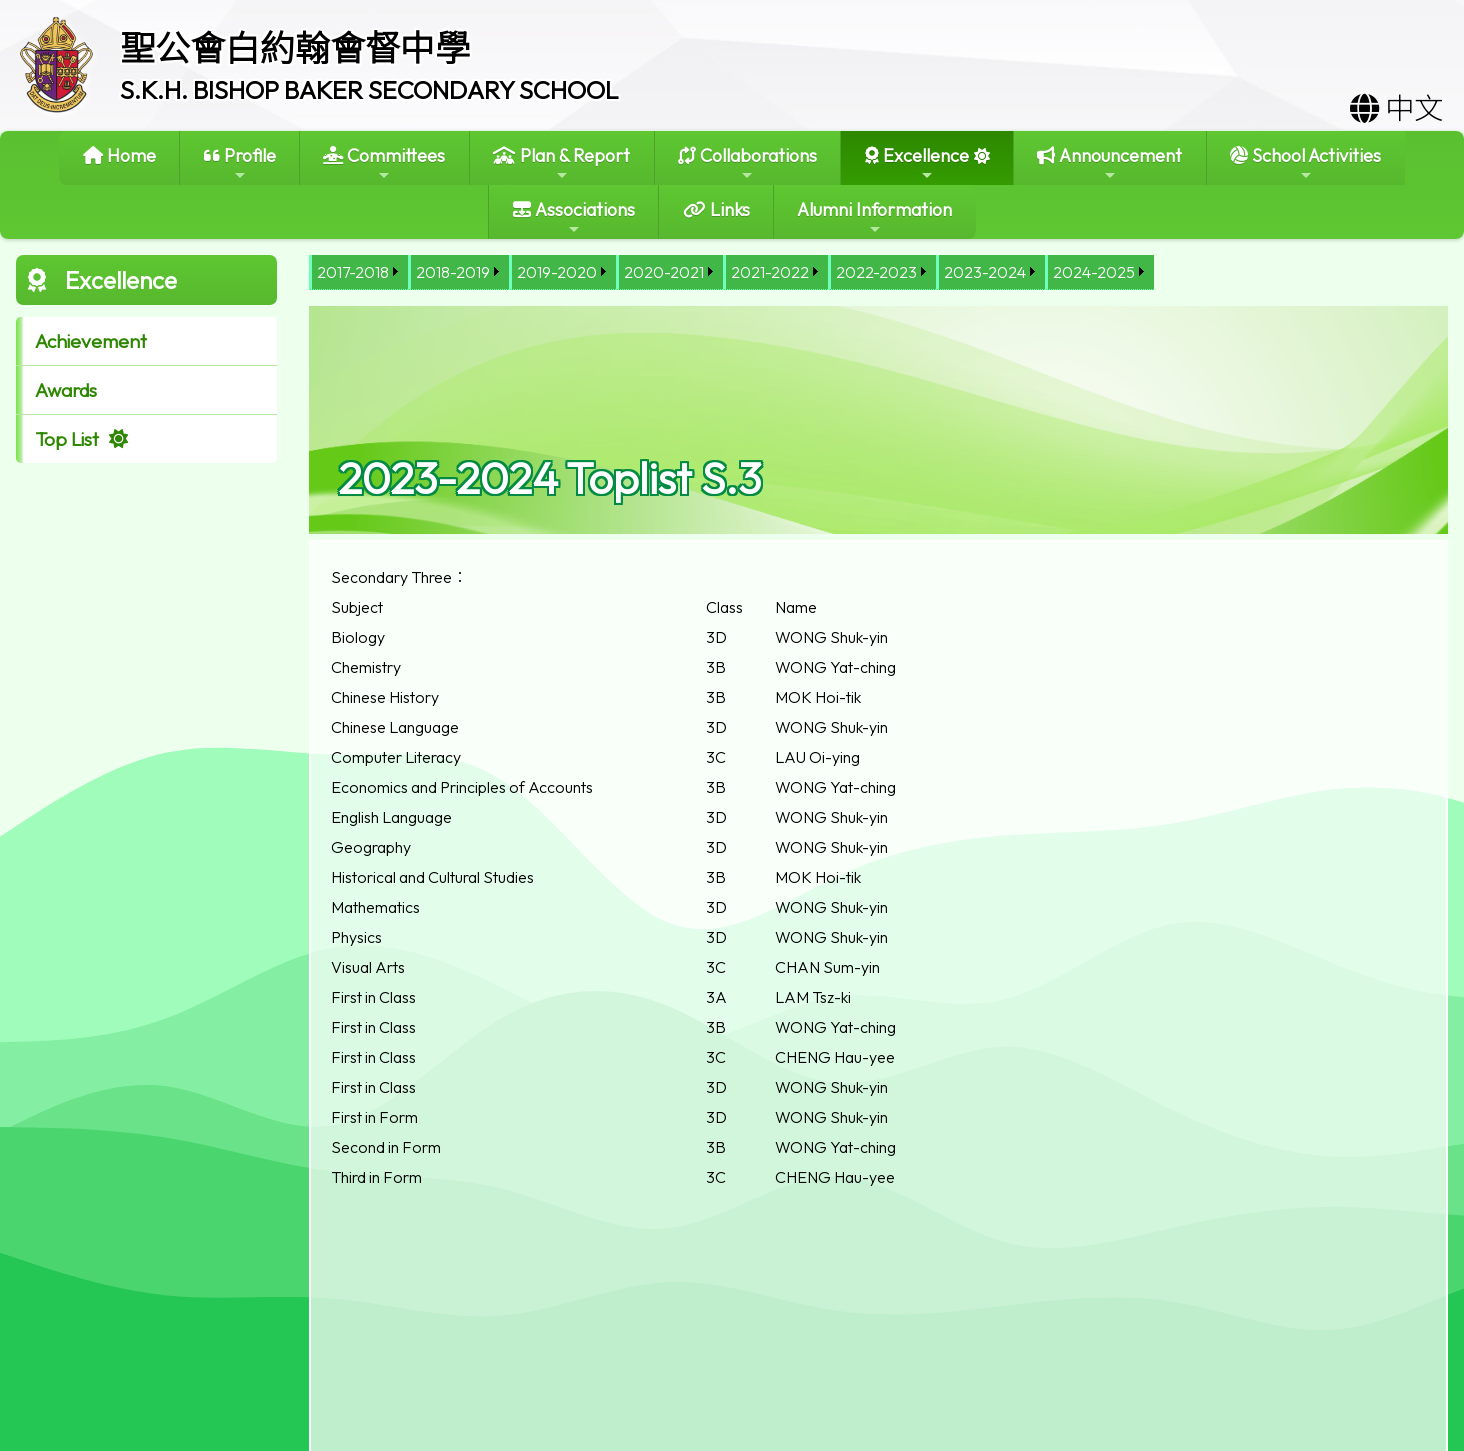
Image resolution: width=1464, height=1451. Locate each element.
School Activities (1305, 163)
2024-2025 (1094, 272)
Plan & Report (561, 163)
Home (119, 155)
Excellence (917, 163)
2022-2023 (876, 272)
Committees (384, 163)
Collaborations (747, 163)
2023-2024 (985, 272)
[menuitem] (358, 272)
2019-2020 (557, 272)
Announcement (1109, 163)
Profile (240, 163)
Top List (67, 439)
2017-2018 (353, 272)
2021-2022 (770, 272)
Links (716, 209)
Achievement (91, 341)
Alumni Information (874, 217)
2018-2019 (453, 272)
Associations (574, 217)
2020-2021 (664, 272)
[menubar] (731, 272)
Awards (66, 390)
